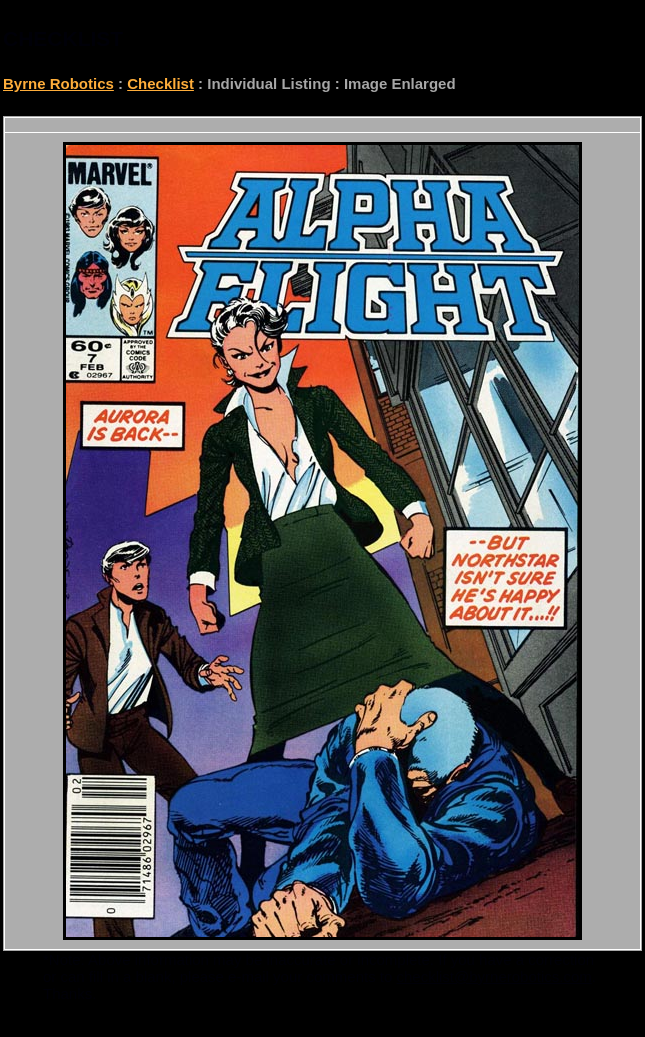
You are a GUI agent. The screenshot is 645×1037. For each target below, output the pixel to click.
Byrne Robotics (58, 83)
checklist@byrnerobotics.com (494, 976)
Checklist (160, 83)
